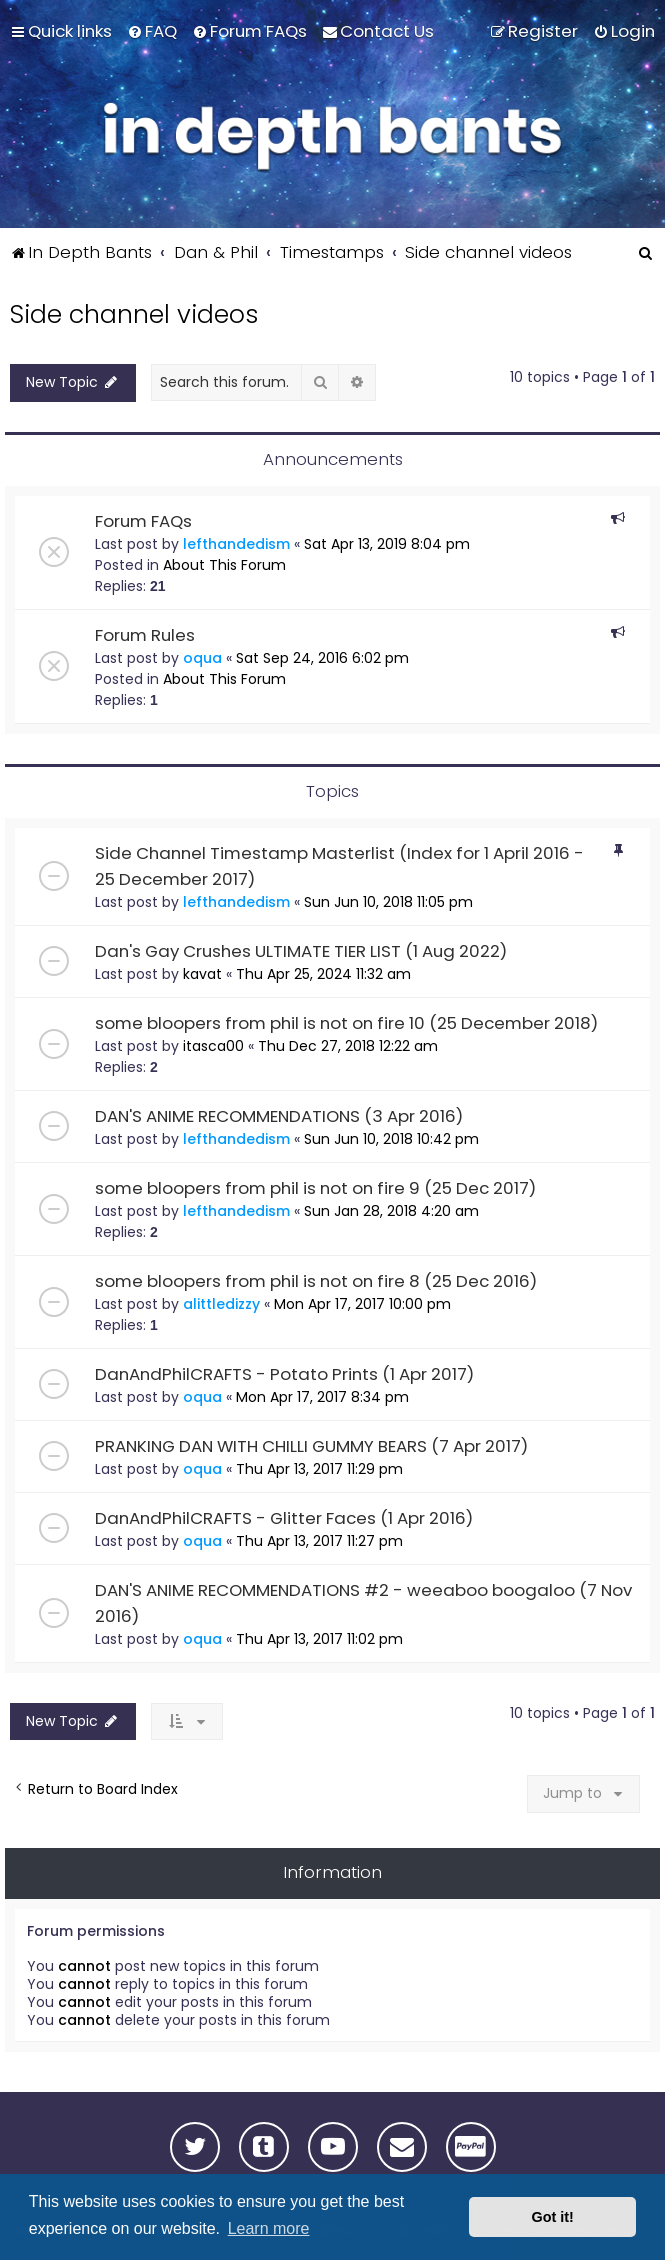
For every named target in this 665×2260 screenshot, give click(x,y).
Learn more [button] (269, 2228)
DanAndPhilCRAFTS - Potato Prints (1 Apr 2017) (284, 1374)
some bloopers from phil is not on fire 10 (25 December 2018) (346, 1023)
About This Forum (224, 565)
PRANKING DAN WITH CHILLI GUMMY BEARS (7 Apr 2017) (311, 1446)
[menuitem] (152, 31)
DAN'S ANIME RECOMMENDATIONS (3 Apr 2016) (279, 1116)
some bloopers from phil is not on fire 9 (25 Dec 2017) (315, 1188)
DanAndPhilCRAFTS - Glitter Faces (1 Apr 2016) (284, 1518)
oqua (202, 658)
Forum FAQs (143, 521)
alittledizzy (221, 1304)
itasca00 (213, 1046)
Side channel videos (134, 314)
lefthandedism (236, 544)
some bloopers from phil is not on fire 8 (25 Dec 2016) (316, 1281)
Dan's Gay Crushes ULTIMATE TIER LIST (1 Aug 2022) (301, 951)
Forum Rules (145, 635)
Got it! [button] (553, 2217)
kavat (202, 974)
